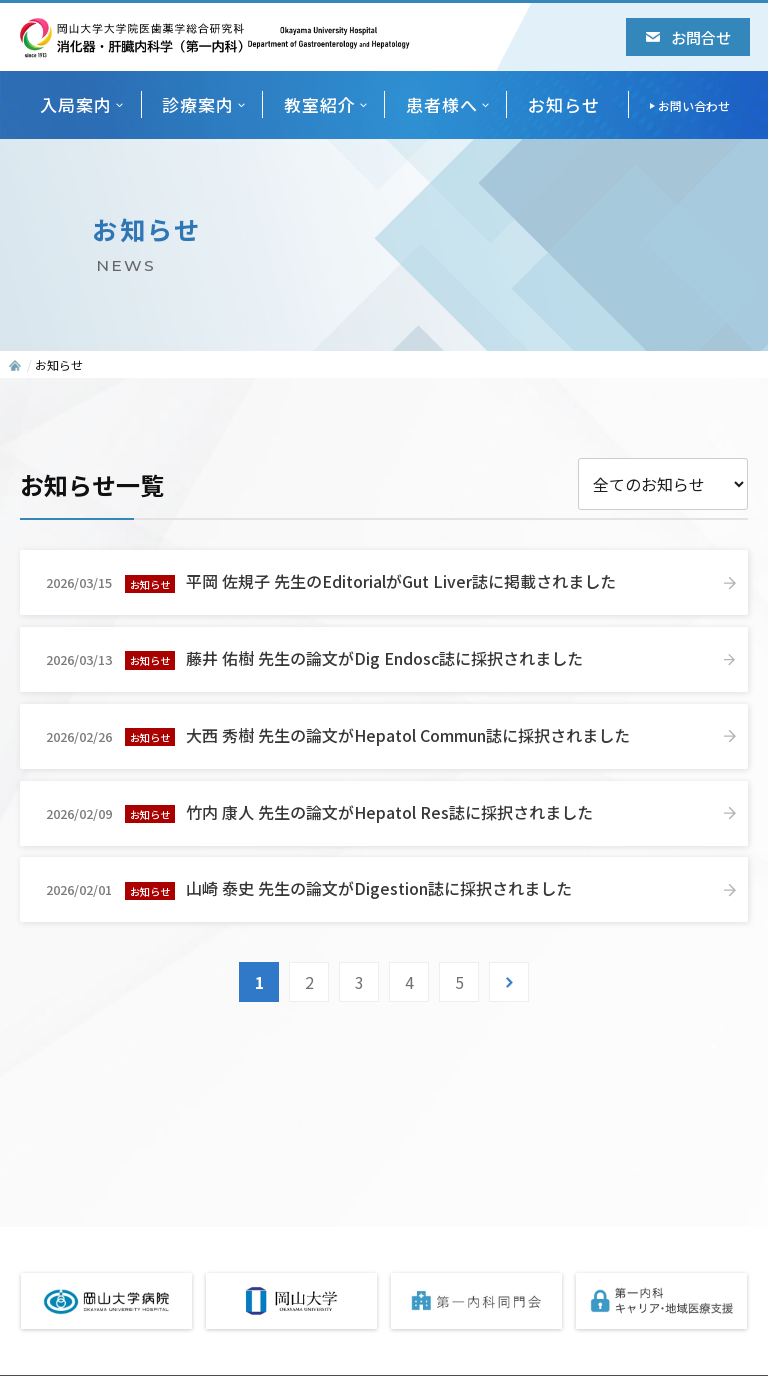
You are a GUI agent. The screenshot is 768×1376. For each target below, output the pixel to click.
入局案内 (76, 104)
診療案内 (198, 104)
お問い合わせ (694, 105)
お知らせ (564, 104)
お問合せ (688, 37)
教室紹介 (320, 104)
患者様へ (442, 104)
